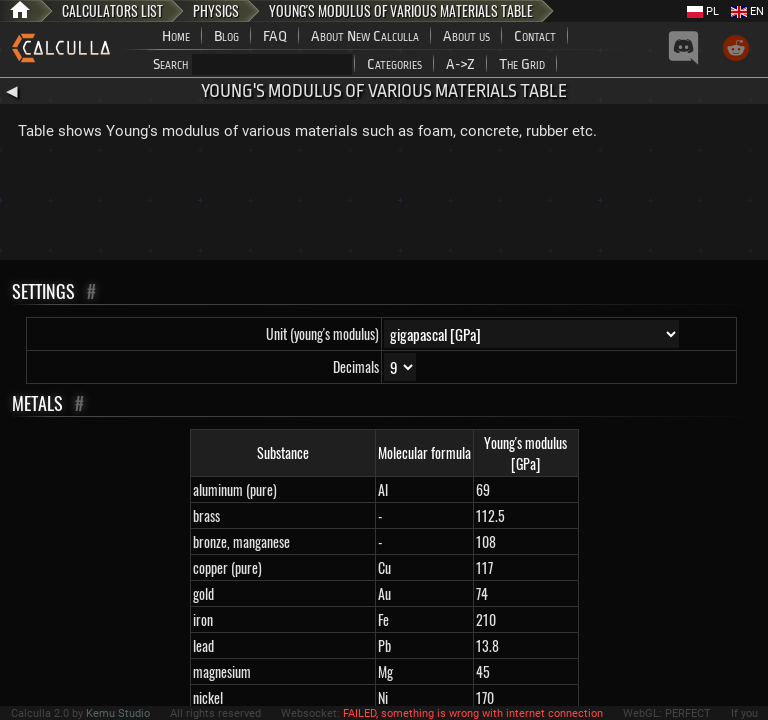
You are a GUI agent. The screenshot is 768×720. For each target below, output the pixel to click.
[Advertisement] (384, 205)
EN (747, 11)
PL (703, 11)
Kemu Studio (118, 713)
